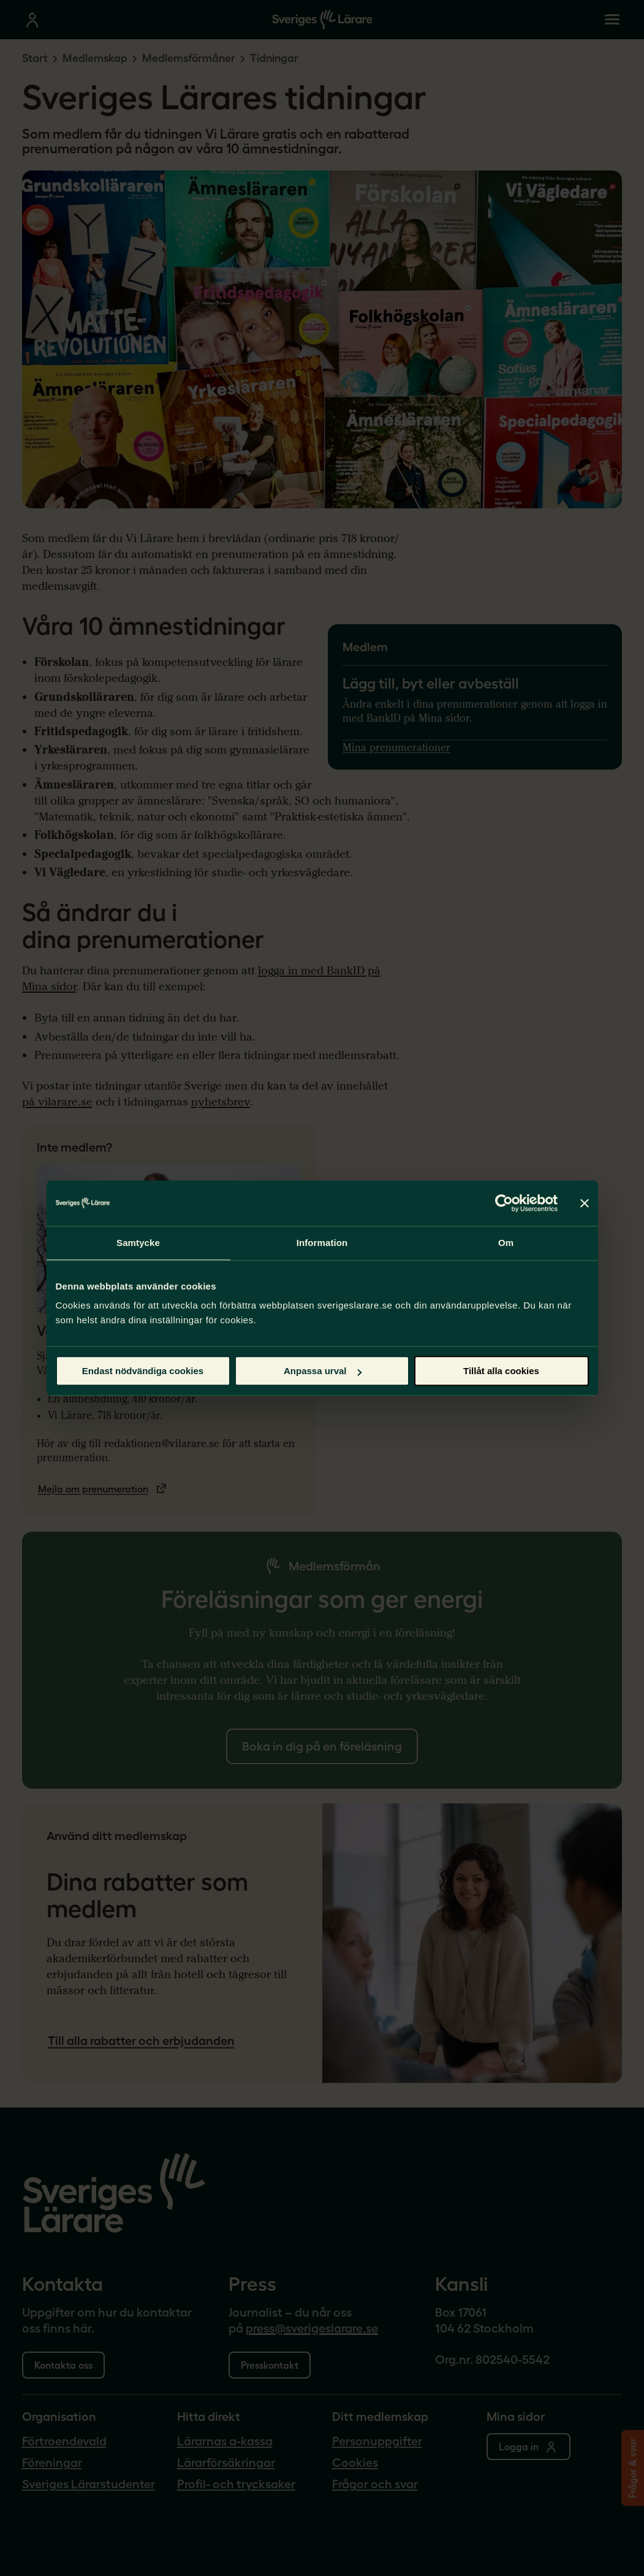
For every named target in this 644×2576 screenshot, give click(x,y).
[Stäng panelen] (584, 1203)
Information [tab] (322, 1242)
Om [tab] (505, 1242)
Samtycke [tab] (138, 1242)
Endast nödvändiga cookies (142, 1371)
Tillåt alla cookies (501, 1371)
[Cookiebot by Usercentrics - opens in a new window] (504, 1203)
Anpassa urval (323, 1371)
